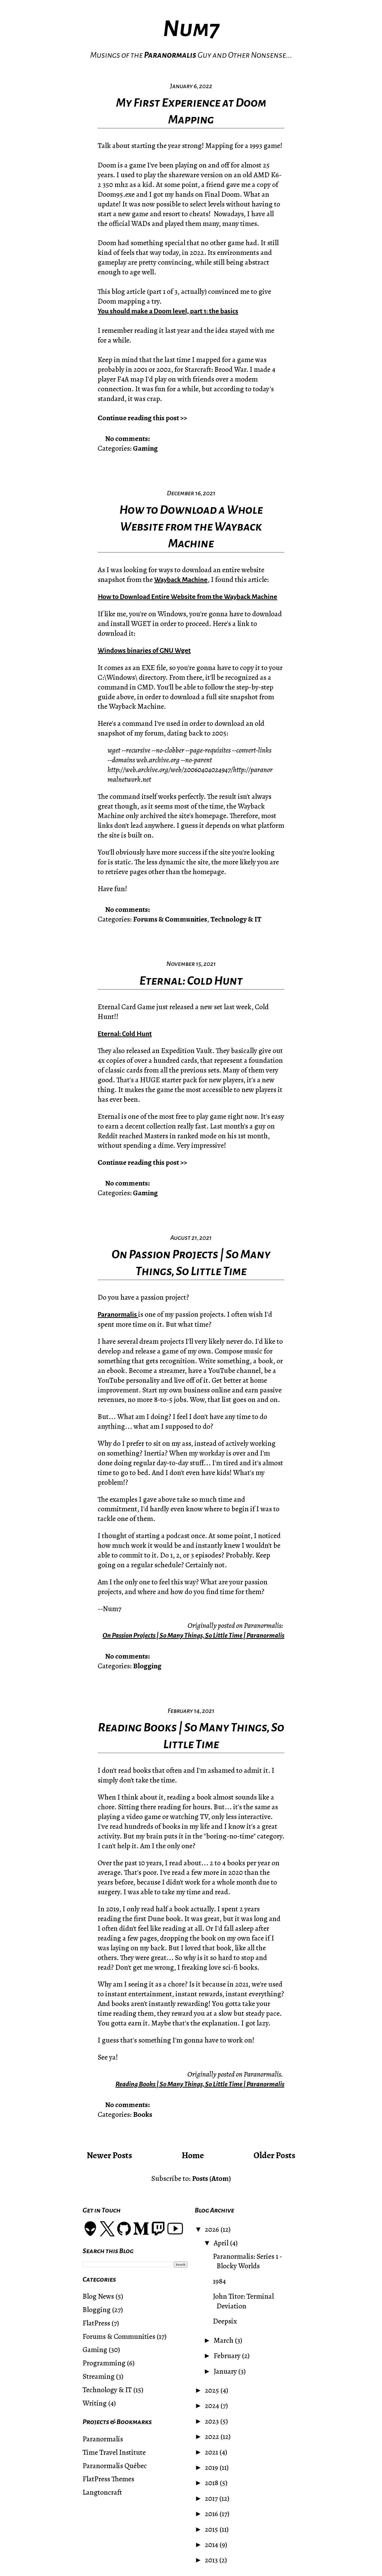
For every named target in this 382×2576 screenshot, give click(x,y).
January (226, 2371)
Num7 (191, 29)
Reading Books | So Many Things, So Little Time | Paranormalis (199, 2084)
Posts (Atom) (211, 2178)
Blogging (147, 1666)
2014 (212, 2544)
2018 (212, 2483)
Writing (95, 2403)
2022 (212, 2436)
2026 (212, 2229)
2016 (212, 2514)
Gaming (145, 448)
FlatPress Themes (108, 2479)
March (224, 2340)
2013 (212, 2560)
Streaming (99, 2376)
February (228, 2356)
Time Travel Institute (114, 2452)
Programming (104, 2363)
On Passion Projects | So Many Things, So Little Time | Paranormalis (193, 1635)
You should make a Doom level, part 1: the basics (168, 311)
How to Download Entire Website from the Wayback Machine (187, 596)
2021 (212, 2452)
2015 (212, 2529)
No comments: (128, 438)
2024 (212, 2405)
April (222, 2243)
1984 (219, 2281)
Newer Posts (109, 2155)
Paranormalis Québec (115, 2466)
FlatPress (96, 2323)
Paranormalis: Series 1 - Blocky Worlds (247, 2261)
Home (193, 2155)
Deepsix (225, 2321)
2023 (212, 2421)
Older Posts (274, 2155)
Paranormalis (170, 55)
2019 (212, 2467)
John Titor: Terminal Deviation (243, 2301)
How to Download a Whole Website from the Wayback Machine (191, 527)
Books (142, 2114)
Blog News (98, 2296)
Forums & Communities (170, 919)
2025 (212, 2390)
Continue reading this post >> (142, 418)
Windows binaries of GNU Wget (144, 650)
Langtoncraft (102, 2492)
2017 (212, 2498)
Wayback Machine (181, 579)
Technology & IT (235, 919)
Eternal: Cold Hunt (191, 980)
